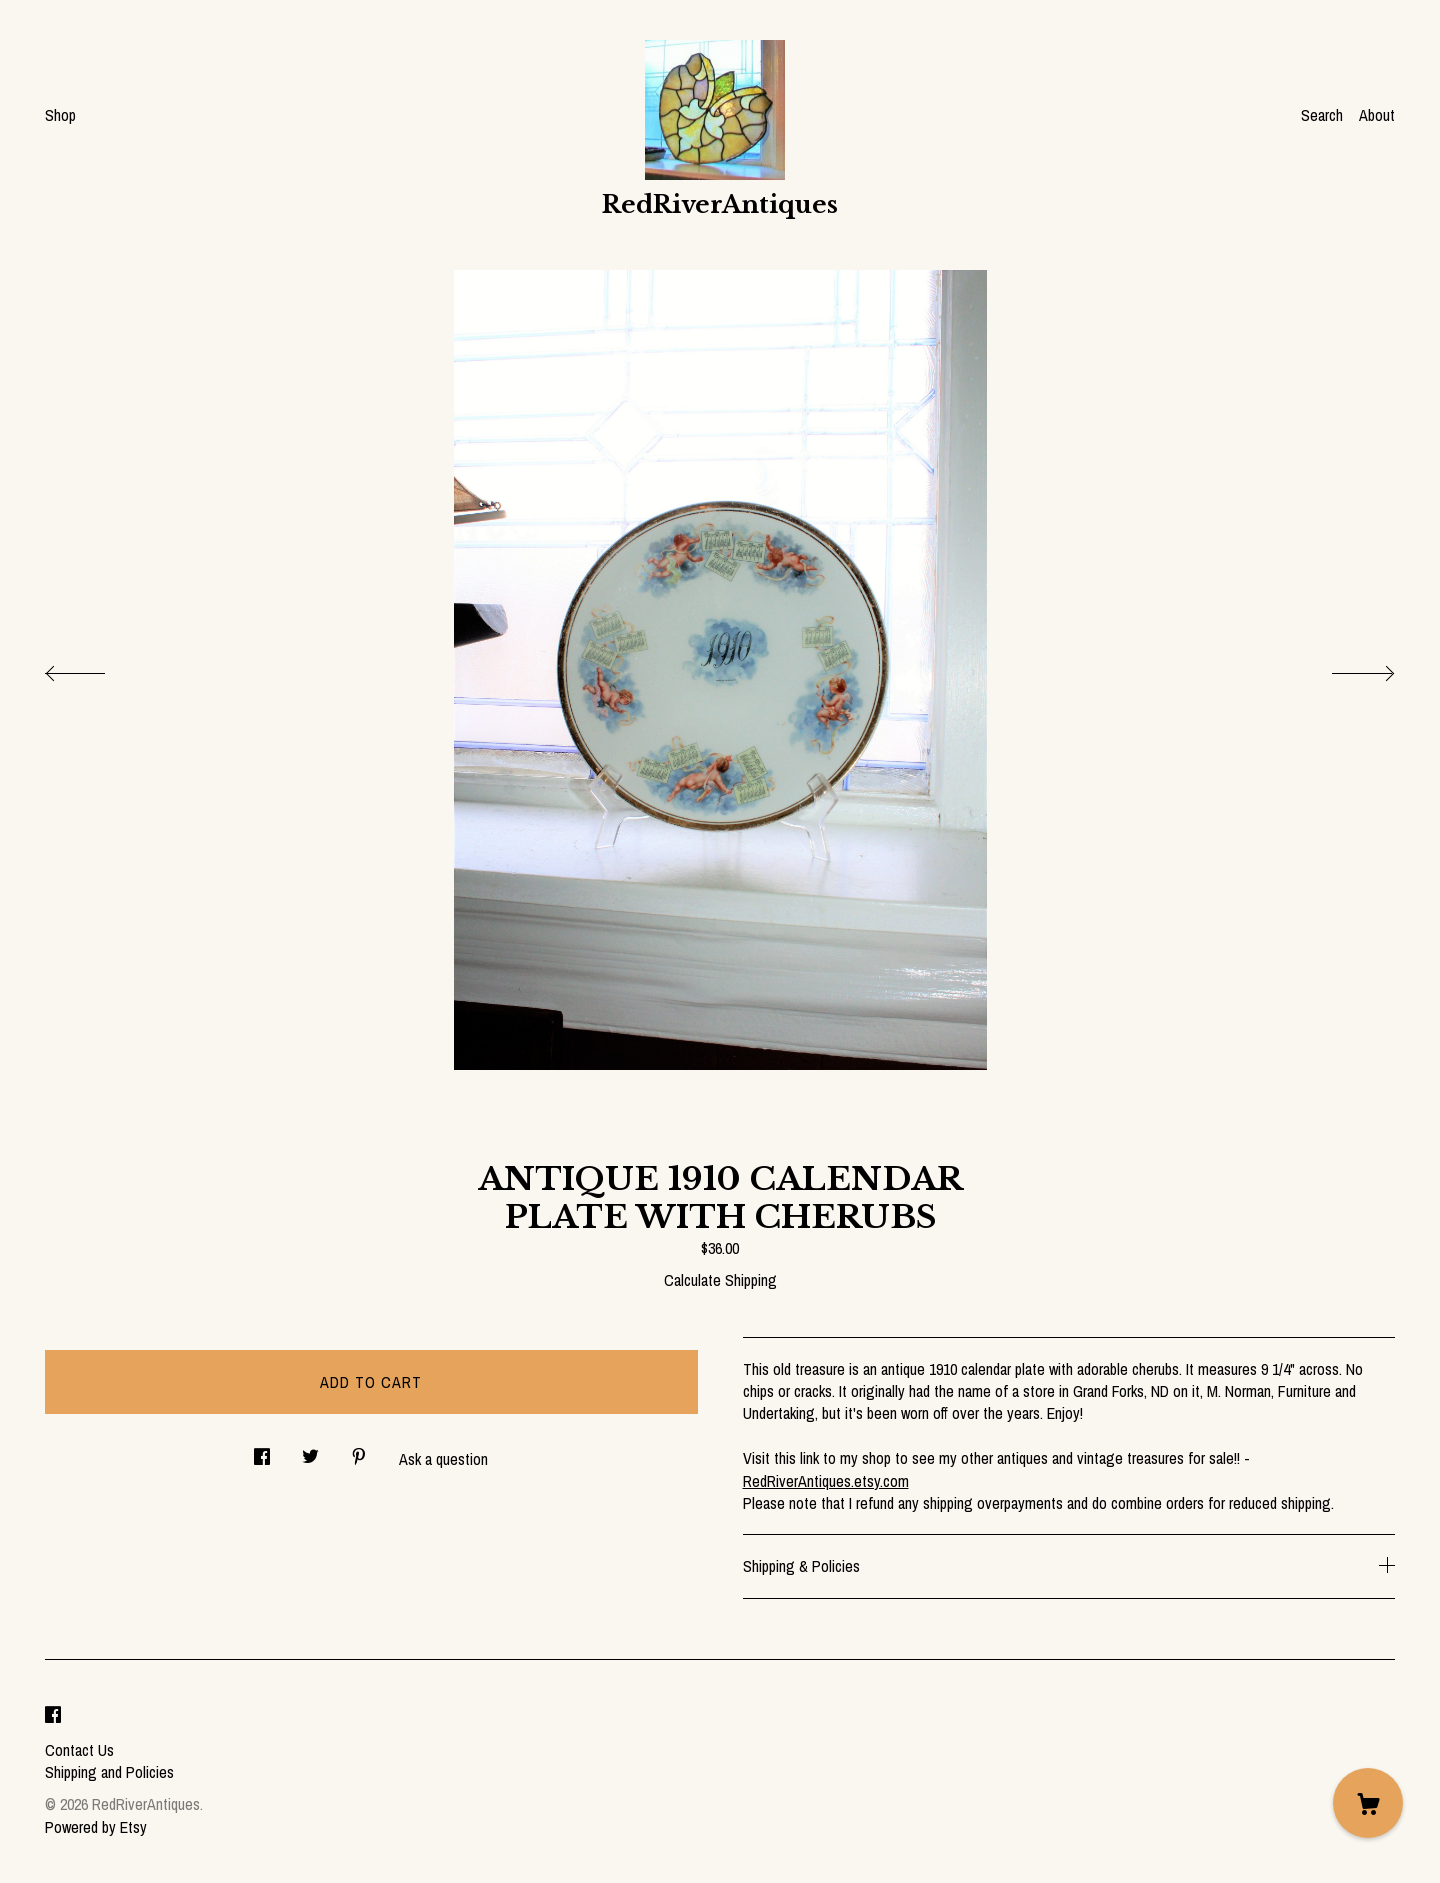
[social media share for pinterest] (359, 1450)
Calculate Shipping (720, 1280)
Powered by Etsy (96, 1827)
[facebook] (53, 1716)
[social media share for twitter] (310, 1450)
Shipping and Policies (109, 1772)
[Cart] (1368, 1803)
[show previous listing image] (95, 668)
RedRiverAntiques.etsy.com (826, 1481)
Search (1322, 115)
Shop (60, 115)
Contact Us (79, 1750)
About (1377, 115)
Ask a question (443, 1459)
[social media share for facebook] (262, 1450)
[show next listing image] (1345, 668)
